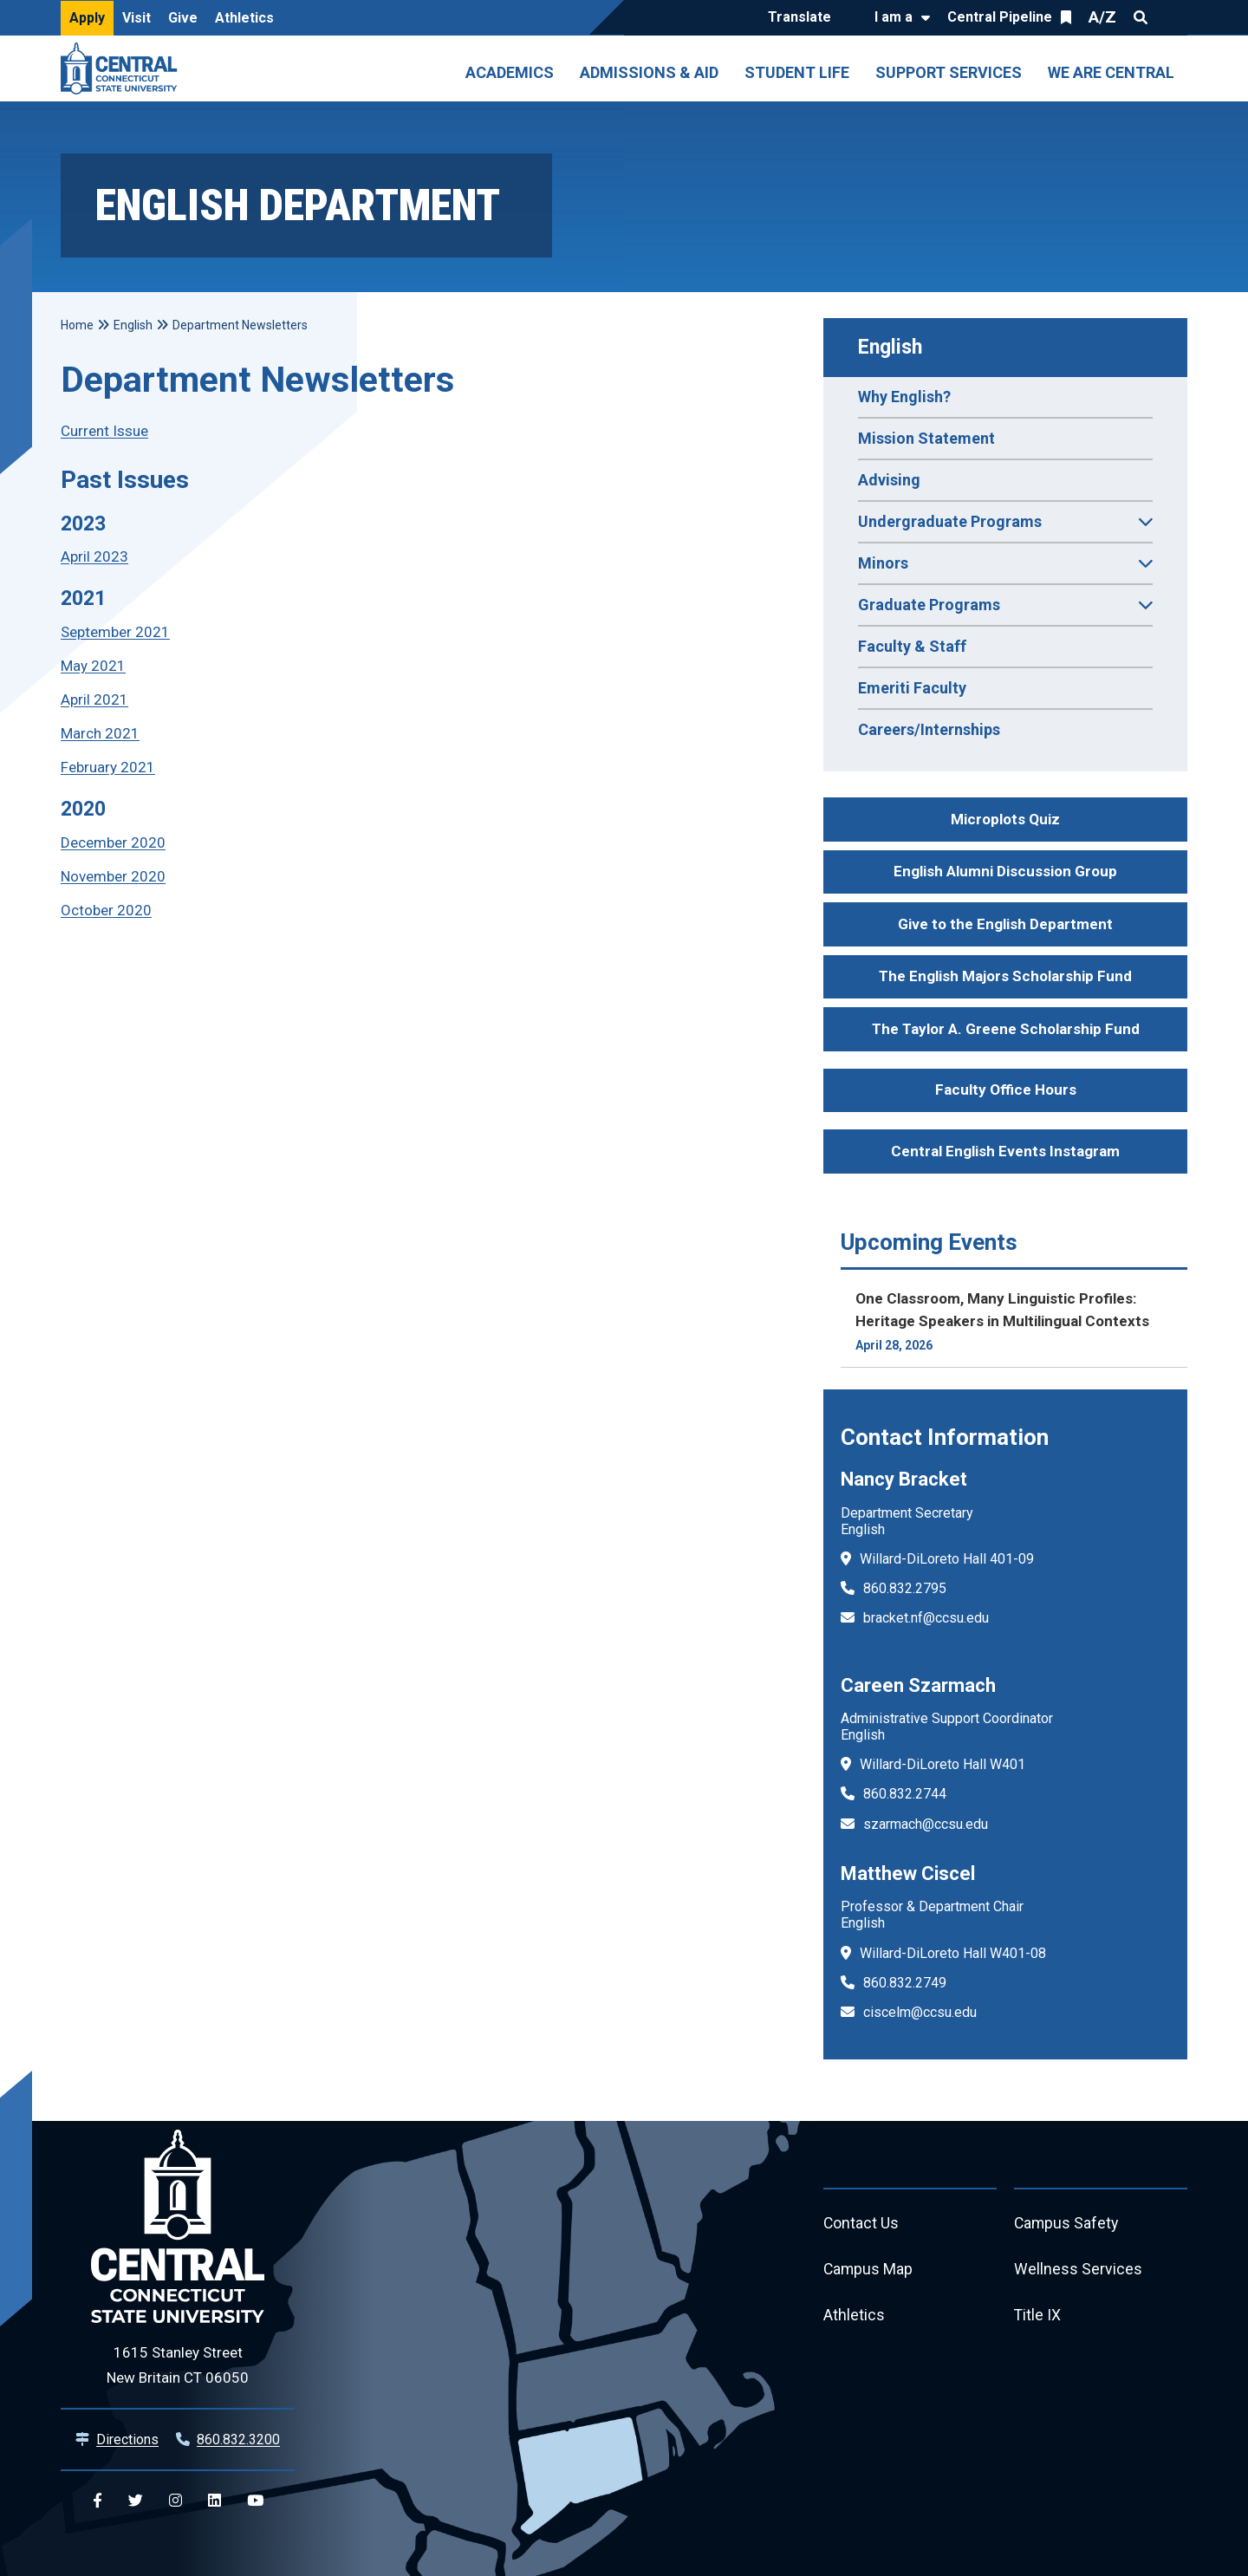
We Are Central (1111, 72)
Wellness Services (1078, 2270)
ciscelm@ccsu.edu (920, 2012)
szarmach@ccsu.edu (925, 1824)
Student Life (796, 72)
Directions (127, 2439)
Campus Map (868, 2270)
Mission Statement (926, 438)
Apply (87, 18)
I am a (893, 17)
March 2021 (100, 733)
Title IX (1038, 2317)
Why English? (904, 396)
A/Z (1102, 17)
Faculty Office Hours (1005, 1089)
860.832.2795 (904, 1588)
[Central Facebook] (97, 2501)
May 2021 (93, 665)
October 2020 (106, 910)
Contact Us (861, 2224)
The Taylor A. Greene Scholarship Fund (1006, 1029)
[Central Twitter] (135, 2501)
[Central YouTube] (255, 2501)
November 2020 (113, 876)
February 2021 (108, 767)
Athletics (244, 18)
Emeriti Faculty (912, 688)
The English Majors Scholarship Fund (1005, 976)
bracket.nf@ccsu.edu (926, 1618)
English (890, 347)
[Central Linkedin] (214, 2501)
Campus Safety (1067, 2224)
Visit (136, 18)
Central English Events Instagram (1005, 1151)
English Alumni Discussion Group (1005, 871)
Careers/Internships (929, 729)
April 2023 (94, 556)
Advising (889, 480)
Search (1140, 17)
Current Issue (104, 430)
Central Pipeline (999, 17)
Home (77, 325)
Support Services (948, 72)
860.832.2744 (904, 1794)
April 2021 (94, 699)
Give (183, 18)
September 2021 (115, 632)
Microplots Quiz (1005, 819)
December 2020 (113, 842)
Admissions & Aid (649, 72)
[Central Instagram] (175, 2501)
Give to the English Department (1005, 924)
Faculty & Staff (912, 646)
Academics (509, 72)
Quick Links (1171, 17)
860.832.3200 (238, 2439)
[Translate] (803, 18)
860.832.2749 (904, 1982)
